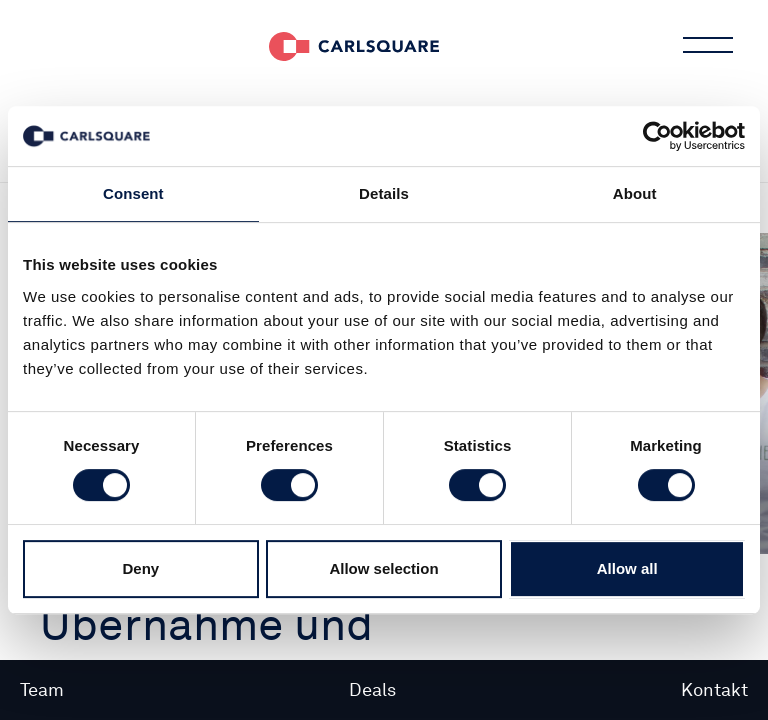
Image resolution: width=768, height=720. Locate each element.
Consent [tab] (133, 193)
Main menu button (706, 45)
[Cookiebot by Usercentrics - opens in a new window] (657, 136)
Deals (372, 689)
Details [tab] (384, 193)
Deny (140, 568)
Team (42, 689)
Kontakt (714, 689)
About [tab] (635, 193)
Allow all (627, 568)
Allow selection (383, 568)
